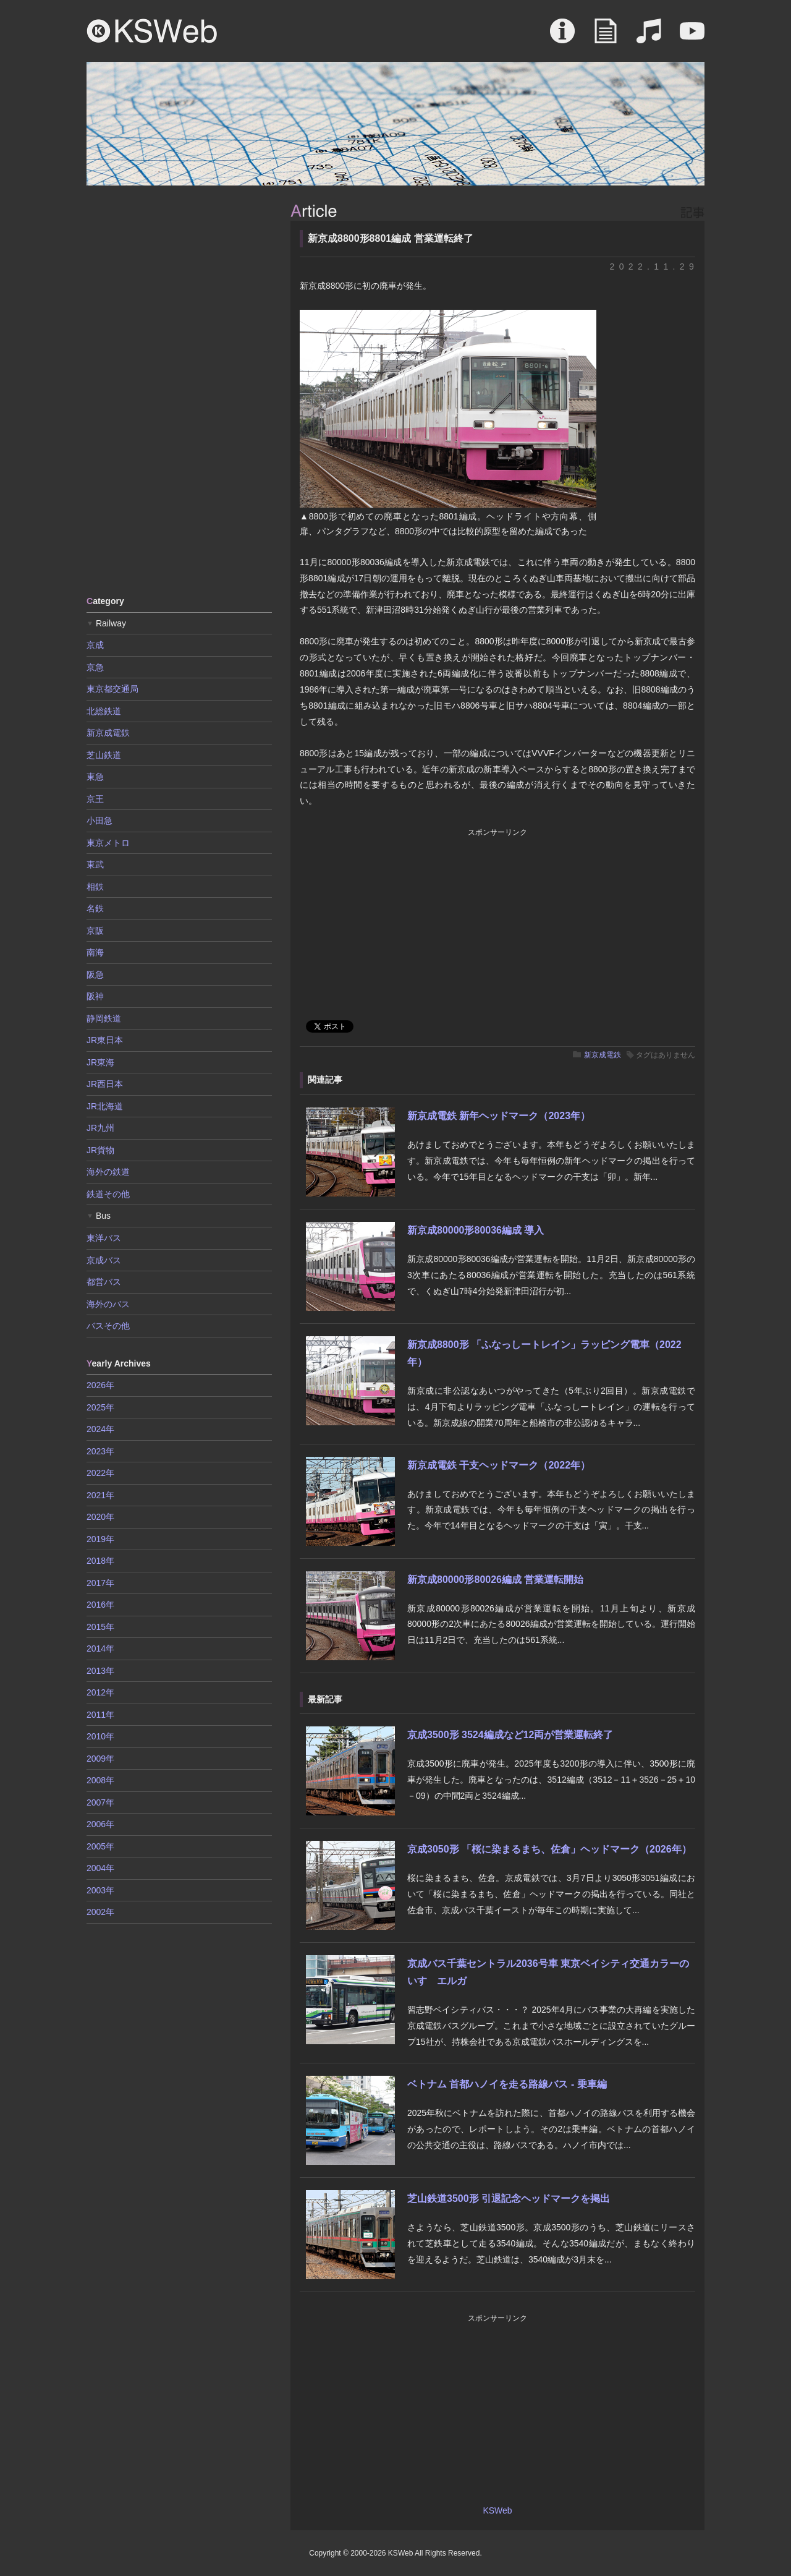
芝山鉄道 (104, 755)
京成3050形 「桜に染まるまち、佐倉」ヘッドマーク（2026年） (549, 1849)
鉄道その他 (108, 1194)
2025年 (100, 1407)
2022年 (100, 1473)
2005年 (100, 1846)
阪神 (95, 996)
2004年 (100, 1868)
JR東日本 (105, 1040)
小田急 (99, 820)
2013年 (100, 1671)
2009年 (100, 1759)
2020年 (100, 1517)
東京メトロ (108, 843)
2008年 (100, 1780)
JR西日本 (105, 1084)
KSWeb (152, 31)
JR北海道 (105, 1106)
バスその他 (108, 1326)
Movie (692, 37)
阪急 (95, 974)
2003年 (100, 1890)
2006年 (100, 1824)
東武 (95, 864)
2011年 (100, 1715)
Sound (649, 37)
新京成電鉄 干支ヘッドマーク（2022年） (498, 1465)
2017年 (100, 1583)
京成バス (104, 1260)
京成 (95, 645)
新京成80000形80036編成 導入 (475, 1230)
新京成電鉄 (602, 1055)
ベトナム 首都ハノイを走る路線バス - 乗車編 (507, 2084)
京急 (95, 667)
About (562, 37)
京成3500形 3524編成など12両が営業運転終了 (510, 1734)
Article (605, 37)
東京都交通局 (112, 689)
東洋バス (104, 1238)
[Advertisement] (179, 389)
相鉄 (95, 887)
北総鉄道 (104, 711)
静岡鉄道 (104, 1018)
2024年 (100, 1429)
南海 (95, 952)
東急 (95, 777)
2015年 (100, 1627)
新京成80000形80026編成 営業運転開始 (495, 1579)
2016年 (100, 1605)
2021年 (100, 1495)
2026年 (100, 1385)
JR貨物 (100, 1150)
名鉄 (95, 908)
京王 (95, 799)
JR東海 (100, 1062)
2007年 (100, 1802)
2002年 (100, 1912)
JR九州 (100, 1128)
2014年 (100, 1648)
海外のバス (108, 1304)
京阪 (95, 931)
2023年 (100, 1451)
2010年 (100, 1736)
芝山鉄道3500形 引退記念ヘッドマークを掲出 (508, 2198)
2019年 (100, 1539)
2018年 (100, 1561)
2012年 (100, 1692)
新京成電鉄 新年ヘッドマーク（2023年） (498, 1116)
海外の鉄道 (108, 1172)
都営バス (104, 1282)
